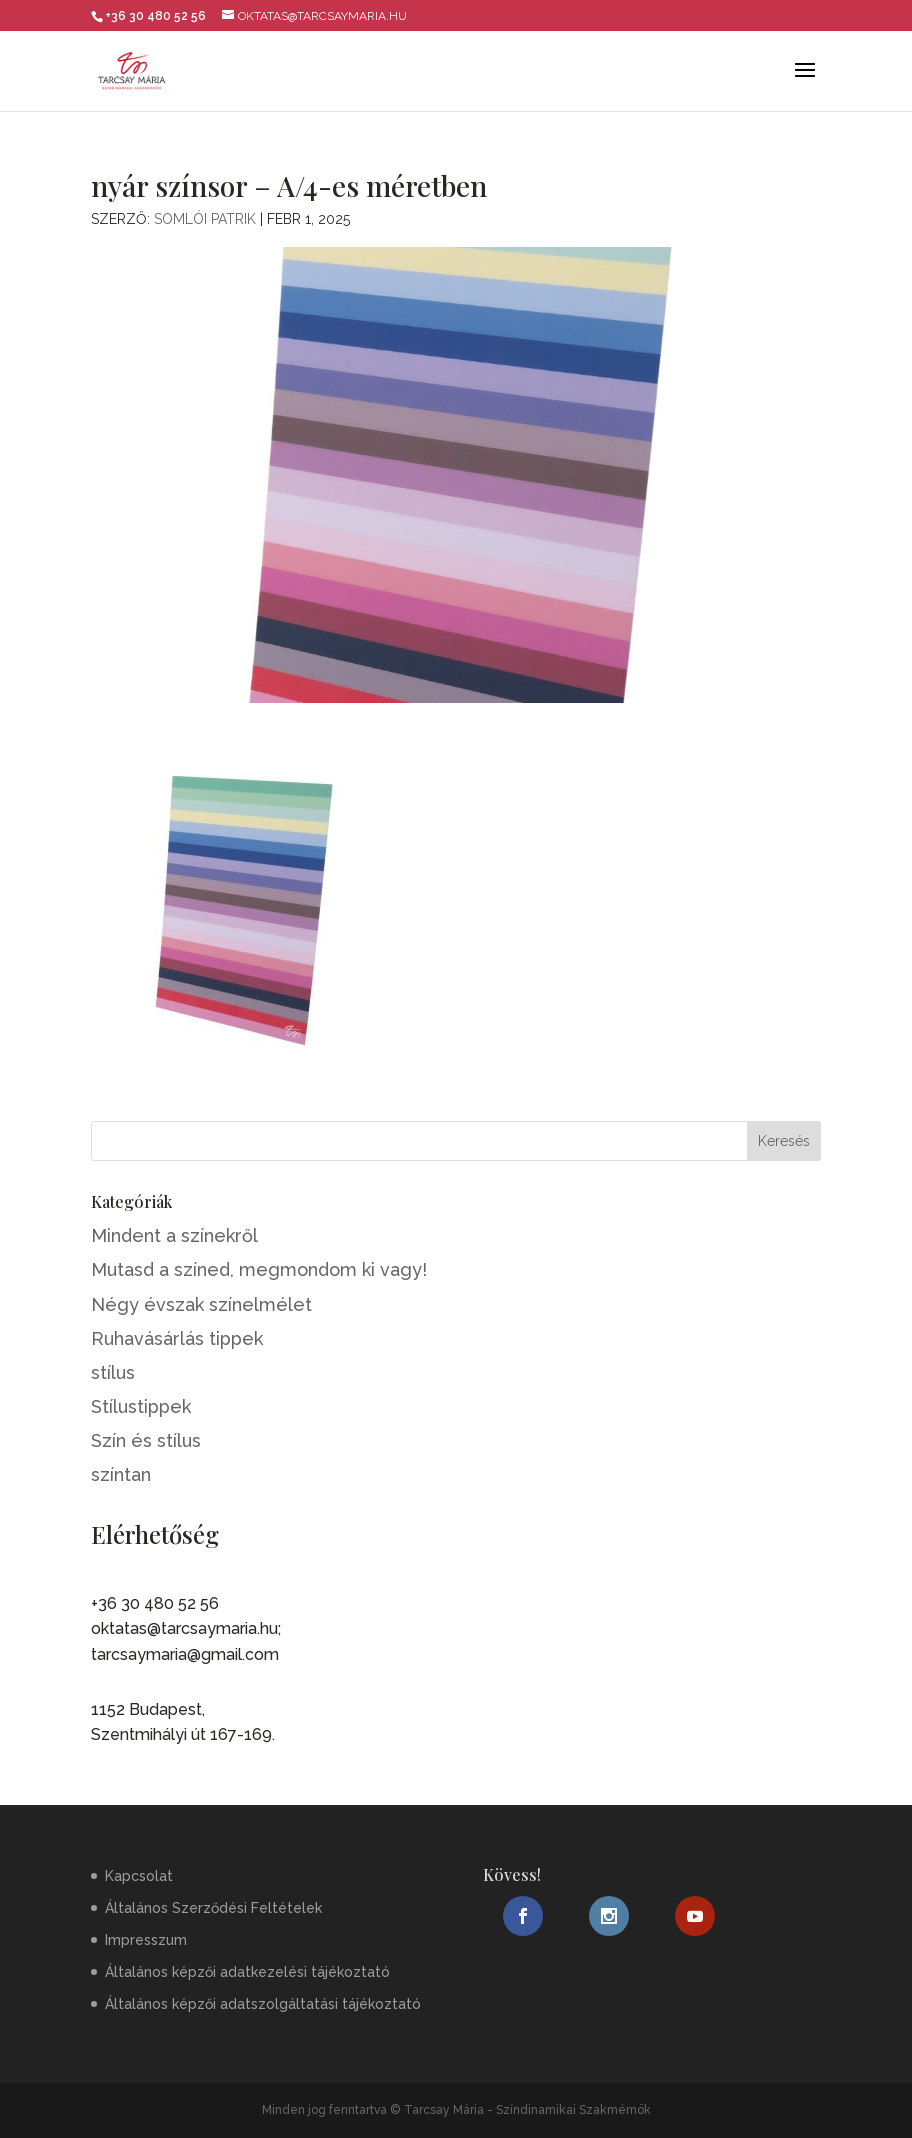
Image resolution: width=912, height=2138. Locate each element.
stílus (113, 1372)
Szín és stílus (146, 1440)
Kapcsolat (139, 1876)
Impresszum (146, 1940)
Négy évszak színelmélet (201, 1304)
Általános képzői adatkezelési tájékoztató (247, 1972)
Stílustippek (141, 1406)
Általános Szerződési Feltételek (213, 1908)
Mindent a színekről (174, 1235)
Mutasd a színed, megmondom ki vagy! (259, 1269)
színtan (121, 1474)
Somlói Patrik (205, 219)
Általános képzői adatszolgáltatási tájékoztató (263, 2004)
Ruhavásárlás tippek (177, 1338)
